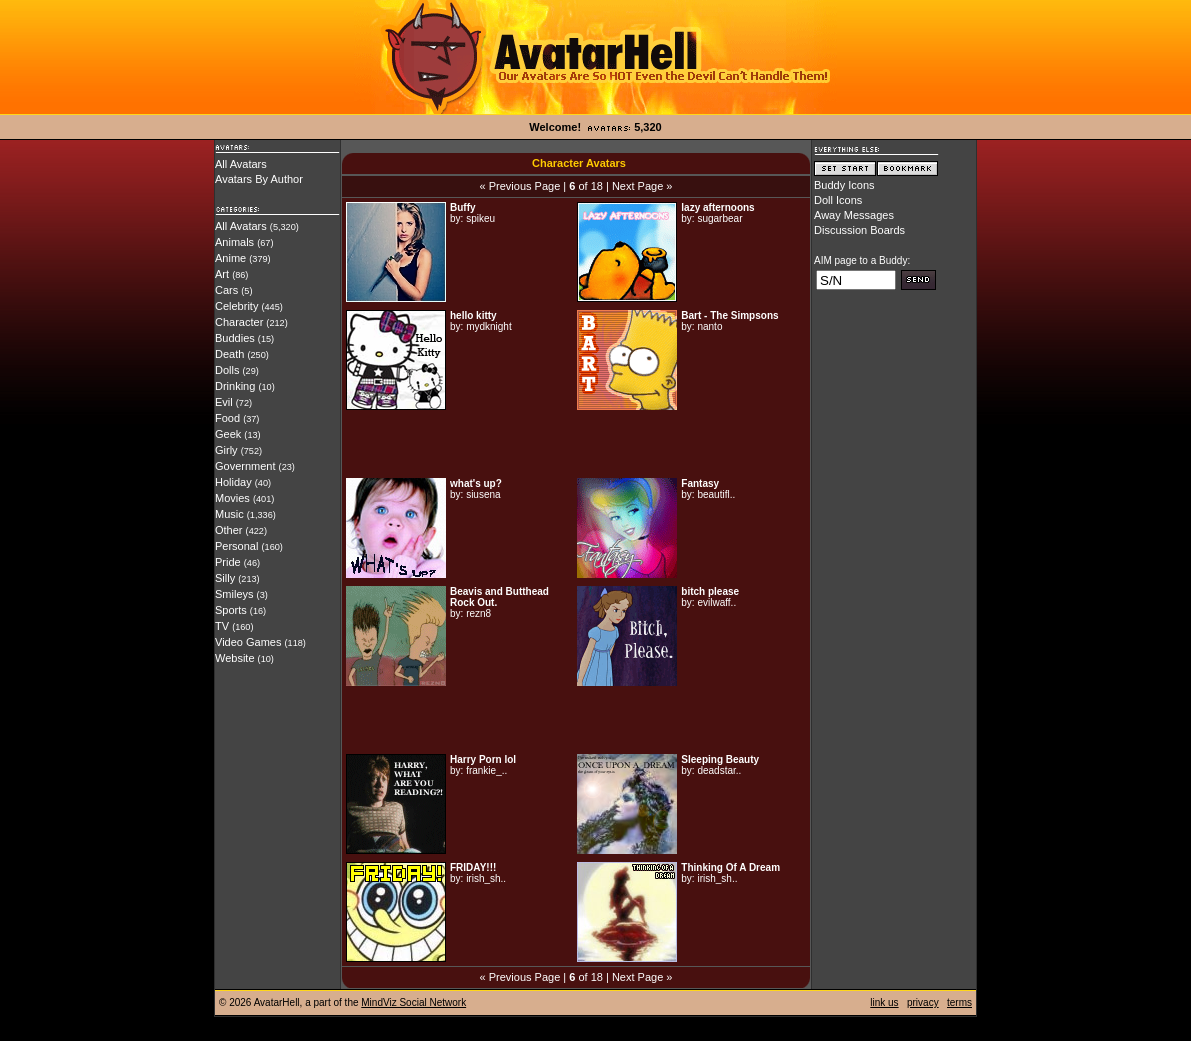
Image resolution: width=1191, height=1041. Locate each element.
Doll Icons (838, 200)
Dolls (227, 370)
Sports (231, 610)
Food (227, 418)
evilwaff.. (716, 602)
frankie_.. (486, 770)
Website (235, 658)
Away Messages (854, 215)
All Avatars (241, 164)
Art (222, 274)
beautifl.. (716, 494)
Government (245, 466)
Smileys (234, 594)
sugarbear (719, 218)
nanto (709, 326)
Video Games (248, 642)
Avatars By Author (259, 179)
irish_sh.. (486, 878)
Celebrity (236, 306)
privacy (923, 1002)
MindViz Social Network (413, 1002)
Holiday (233, 482)
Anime (230, 258)
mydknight (489, 326)
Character (239, 322)
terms (959, 1002)
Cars (226, 290)
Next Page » (642, 186)
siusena (483, 494)
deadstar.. (719, 770)
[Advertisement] (576, 444)
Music (229, 514)
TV (222, 626)
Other (229, 530)
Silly (225, 578)
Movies (232, 498)
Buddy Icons (844, 185)
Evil (224, 402)
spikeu (480, 218)
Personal (236, 546)
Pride (228, 562)
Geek (228, 434)
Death (229, 354)
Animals (234, 242)
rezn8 (478, 613)
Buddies (235, 338)
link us (884, 1002)
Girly (226, 450)
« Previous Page (520, 186)
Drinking (235, 386)
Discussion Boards (859, 230)
